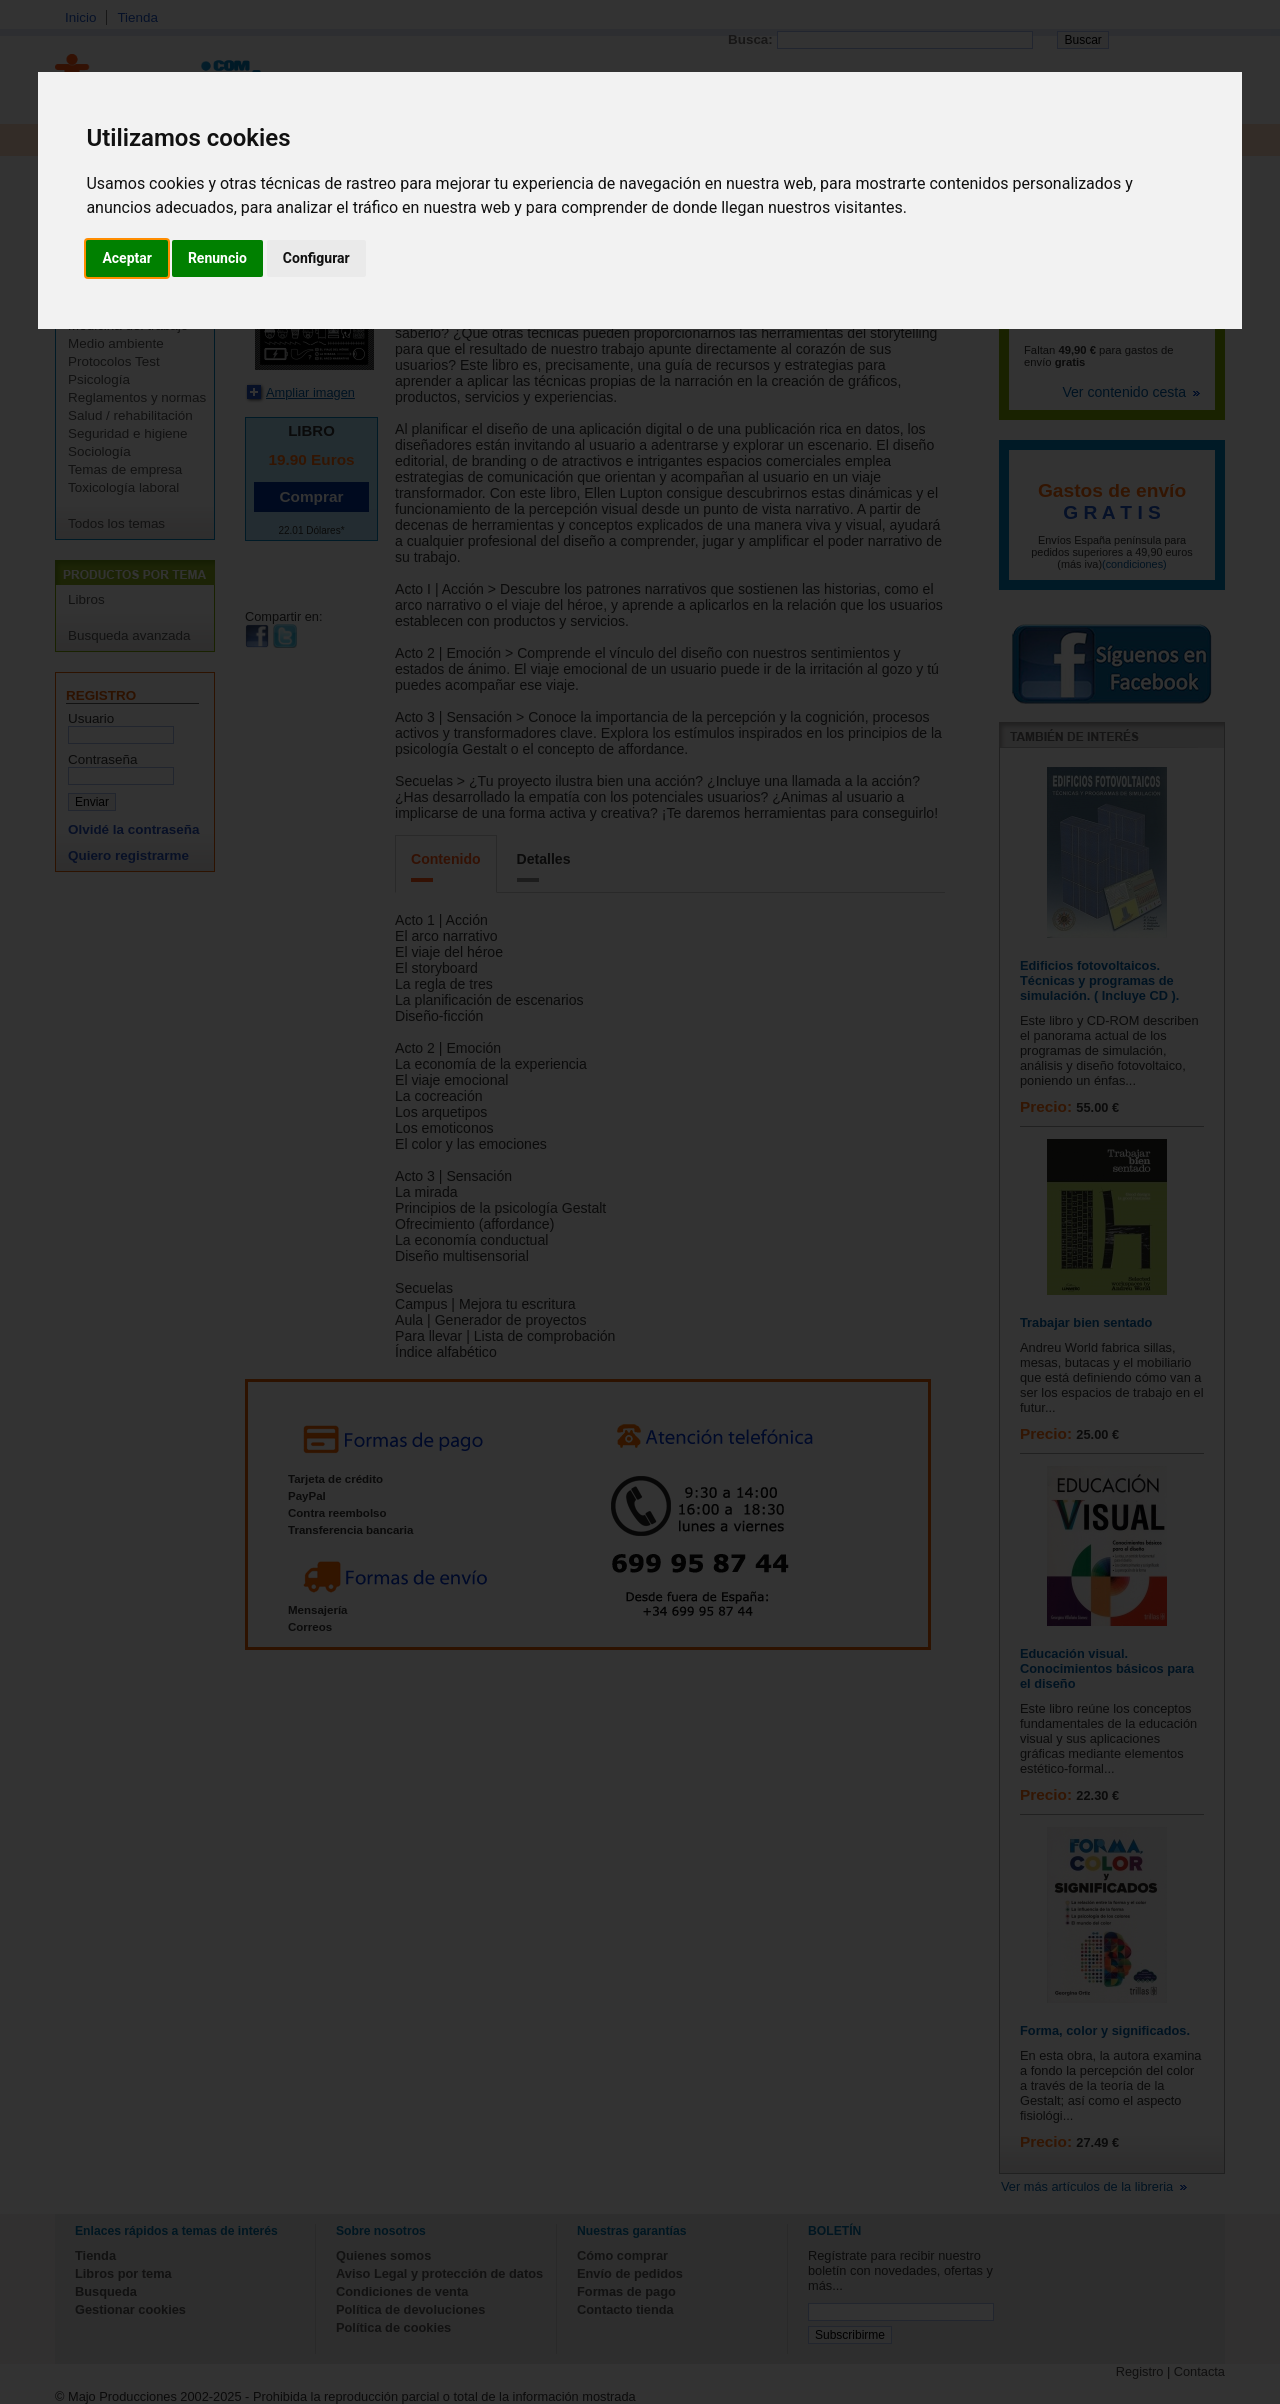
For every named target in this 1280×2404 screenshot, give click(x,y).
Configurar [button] (316, 258)
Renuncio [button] (217, 258)
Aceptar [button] (127, 258)
